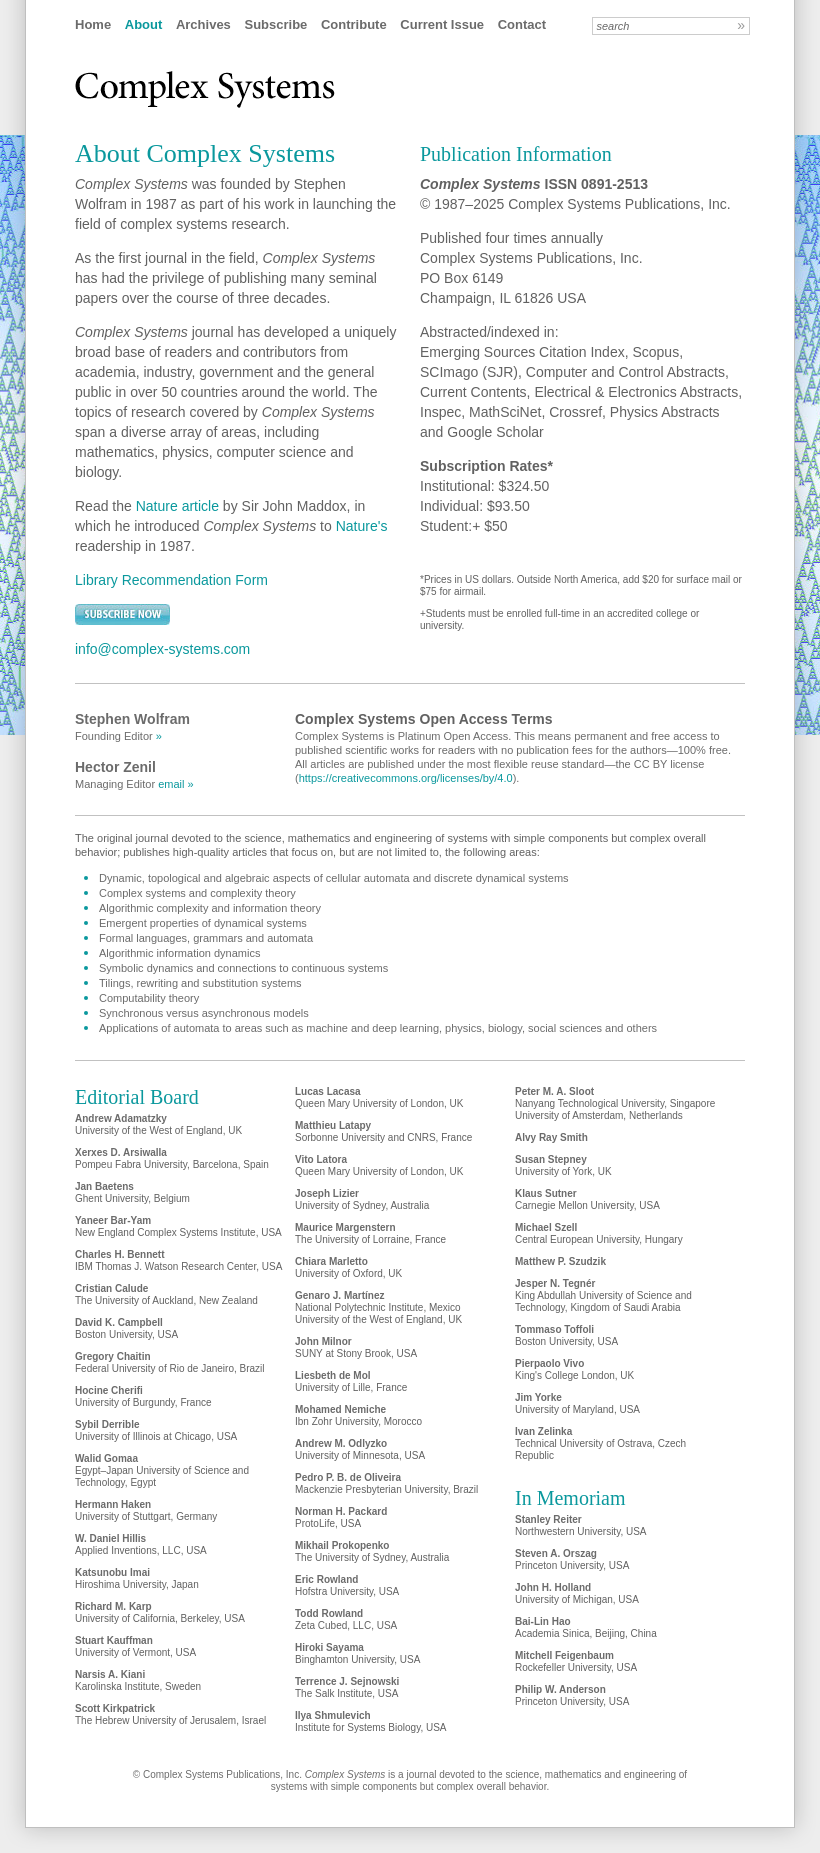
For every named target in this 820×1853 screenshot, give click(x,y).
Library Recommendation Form (171, 580)
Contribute (354, 24)
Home (93, 24)
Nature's (362, 526)
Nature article (177, 506)
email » (175, 784)
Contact (522, 24)
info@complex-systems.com (162, 649)
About (144, 24)
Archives (203, 24)
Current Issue (442, 24)
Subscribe (275, 24)
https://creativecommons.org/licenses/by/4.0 (406, 778)
